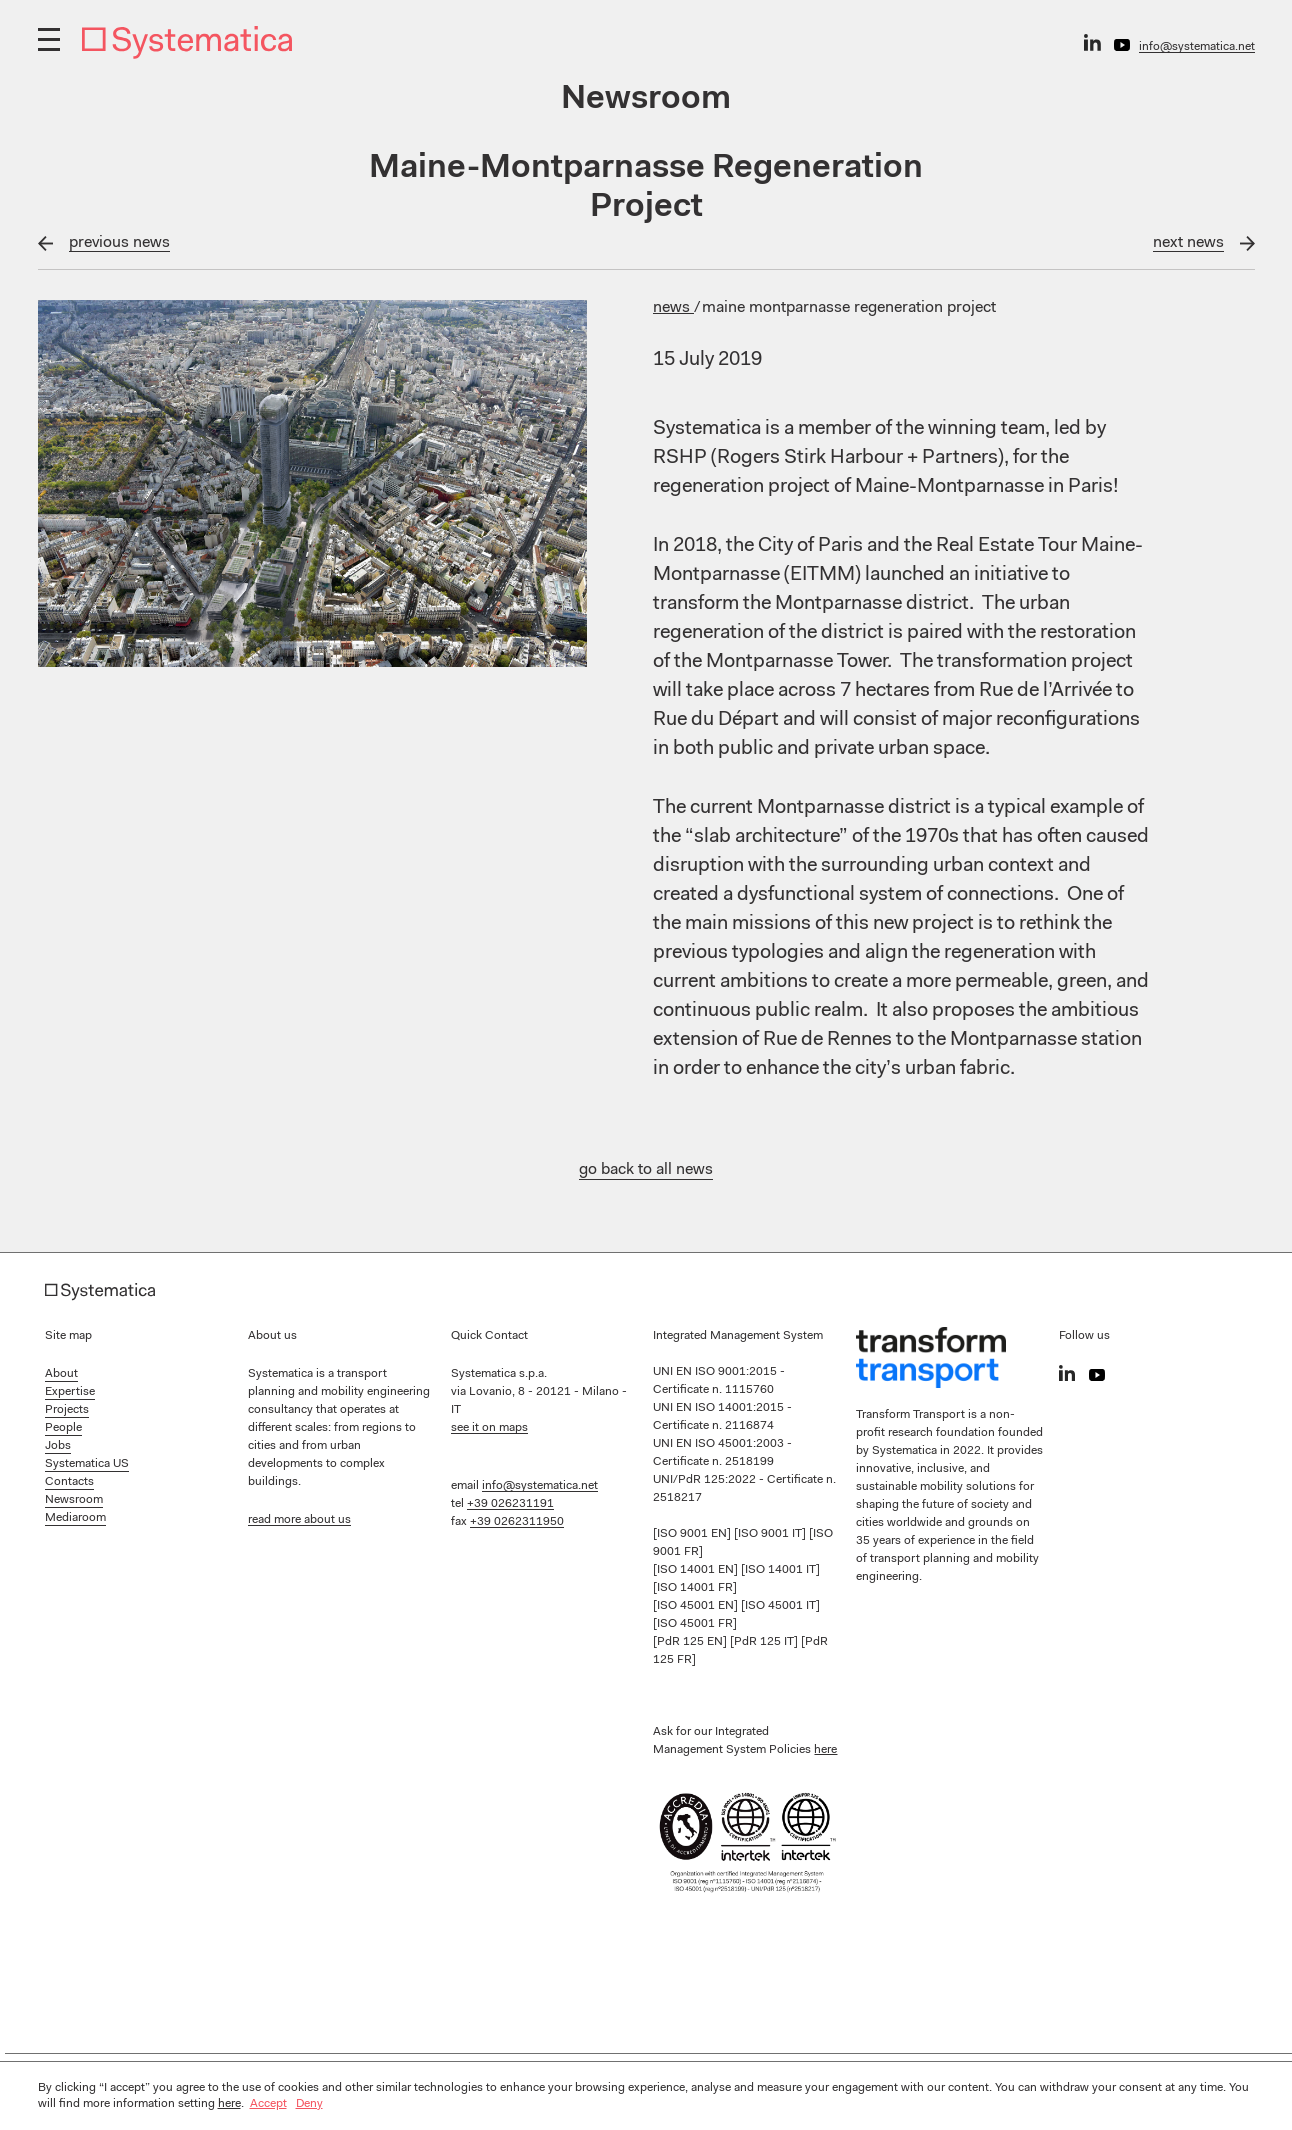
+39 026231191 (510, 1504)
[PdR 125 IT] (765, 1642)
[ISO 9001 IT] (771, 1534)
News (673, 308)
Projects (67, 1410)
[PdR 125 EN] (691, 1642)
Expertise (70, 1392)
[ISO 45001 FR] (695, 1624)
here (825, 1750)
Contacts (69, 1482)
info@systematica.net (1197, 47)
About (61, 1374)
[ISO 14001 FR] (695, 1588)
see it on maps (489, 1428)
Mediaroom (75, 1518)
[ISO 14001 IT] (780, 1570)
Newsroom (74, 1500)
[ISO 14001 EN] (697, 1570)
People (63, 1428)
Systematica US (87, 1464)
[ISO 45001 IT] (780, 1606)
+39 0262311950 (517, 1522)
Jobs (58, 1446)
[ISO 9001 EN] (693, 1534)
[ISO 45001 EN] (697, 1606)
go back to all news (646, 1170)
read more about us (299, 1520)
